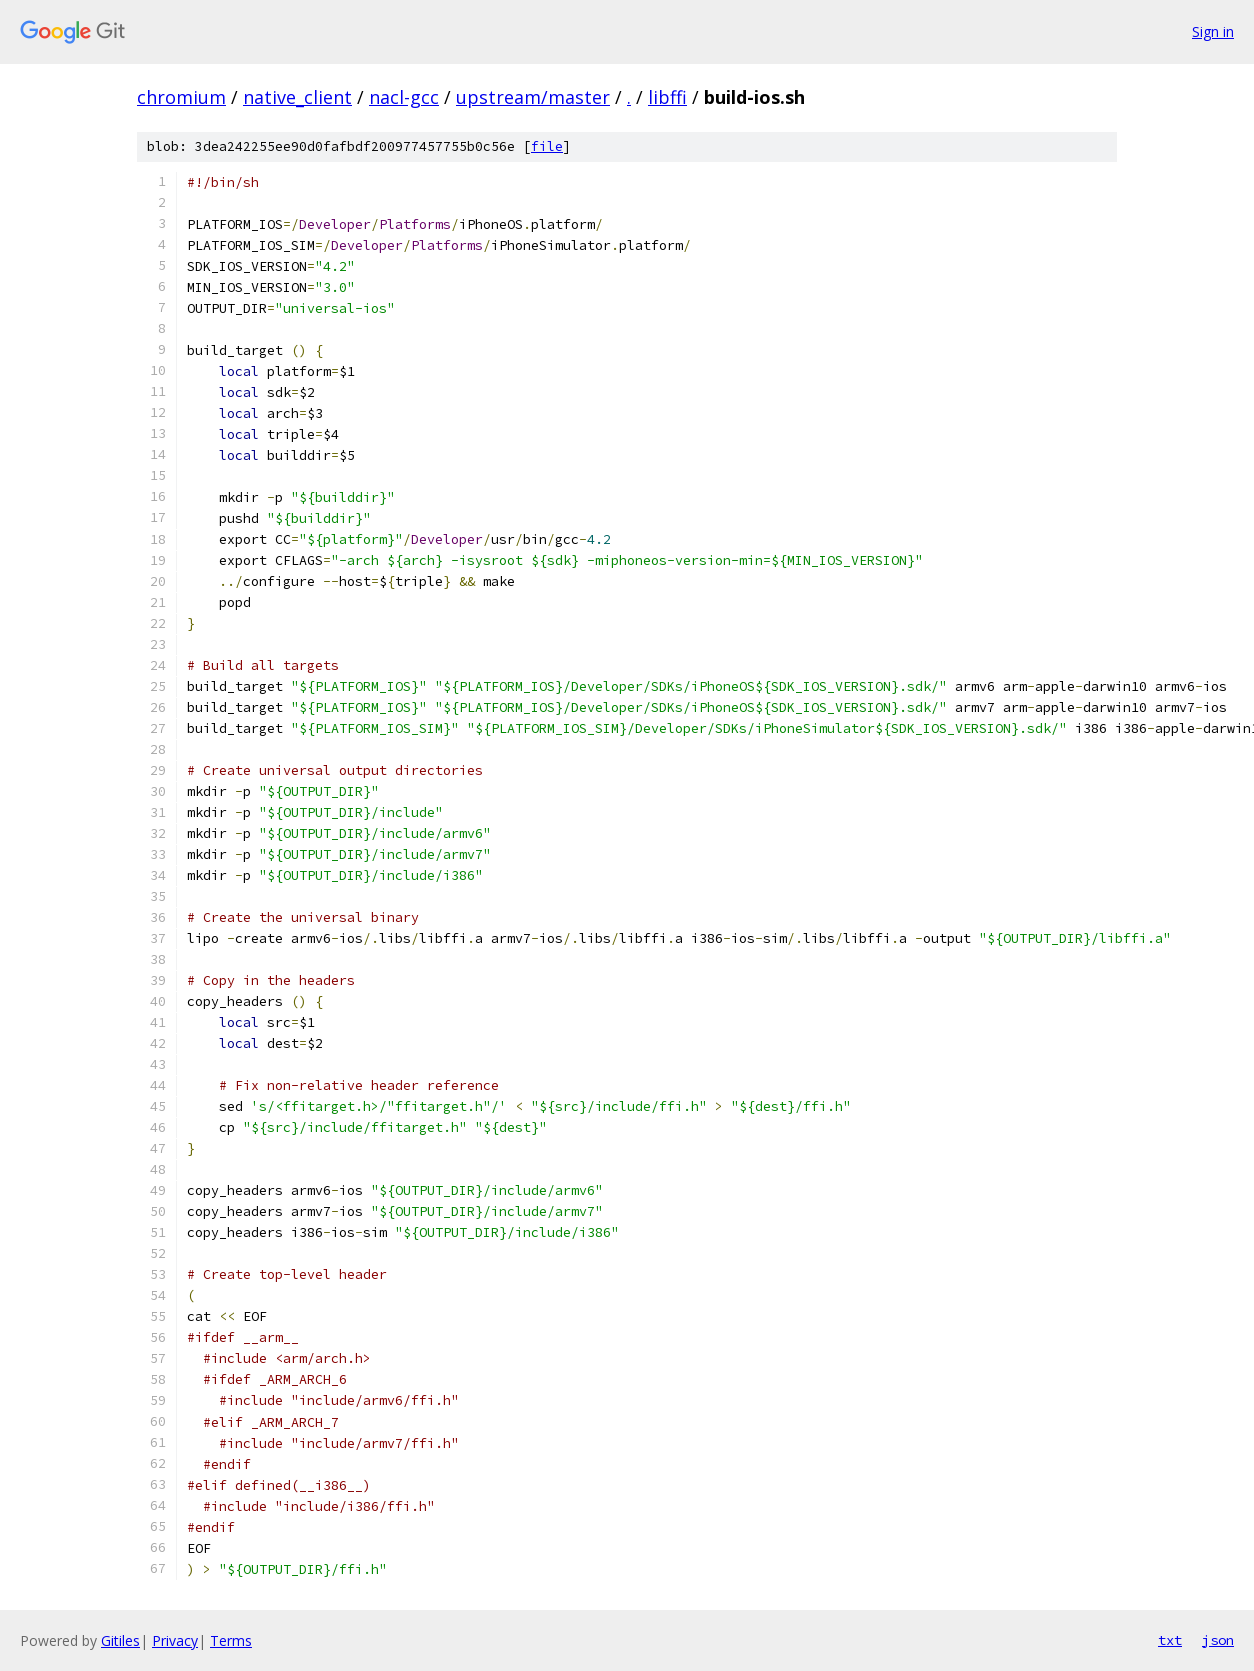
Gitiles (120, 1640)
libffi (667, 97)
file (547, 146)
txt (1170, 1640)
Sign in (1213, 31)
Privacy (175, 1640)
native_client (297, 97)
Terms (231, 1640)
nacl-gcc (404, 97)
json (1218, 1640)
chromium (181, 97)
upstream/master (533, 97)
